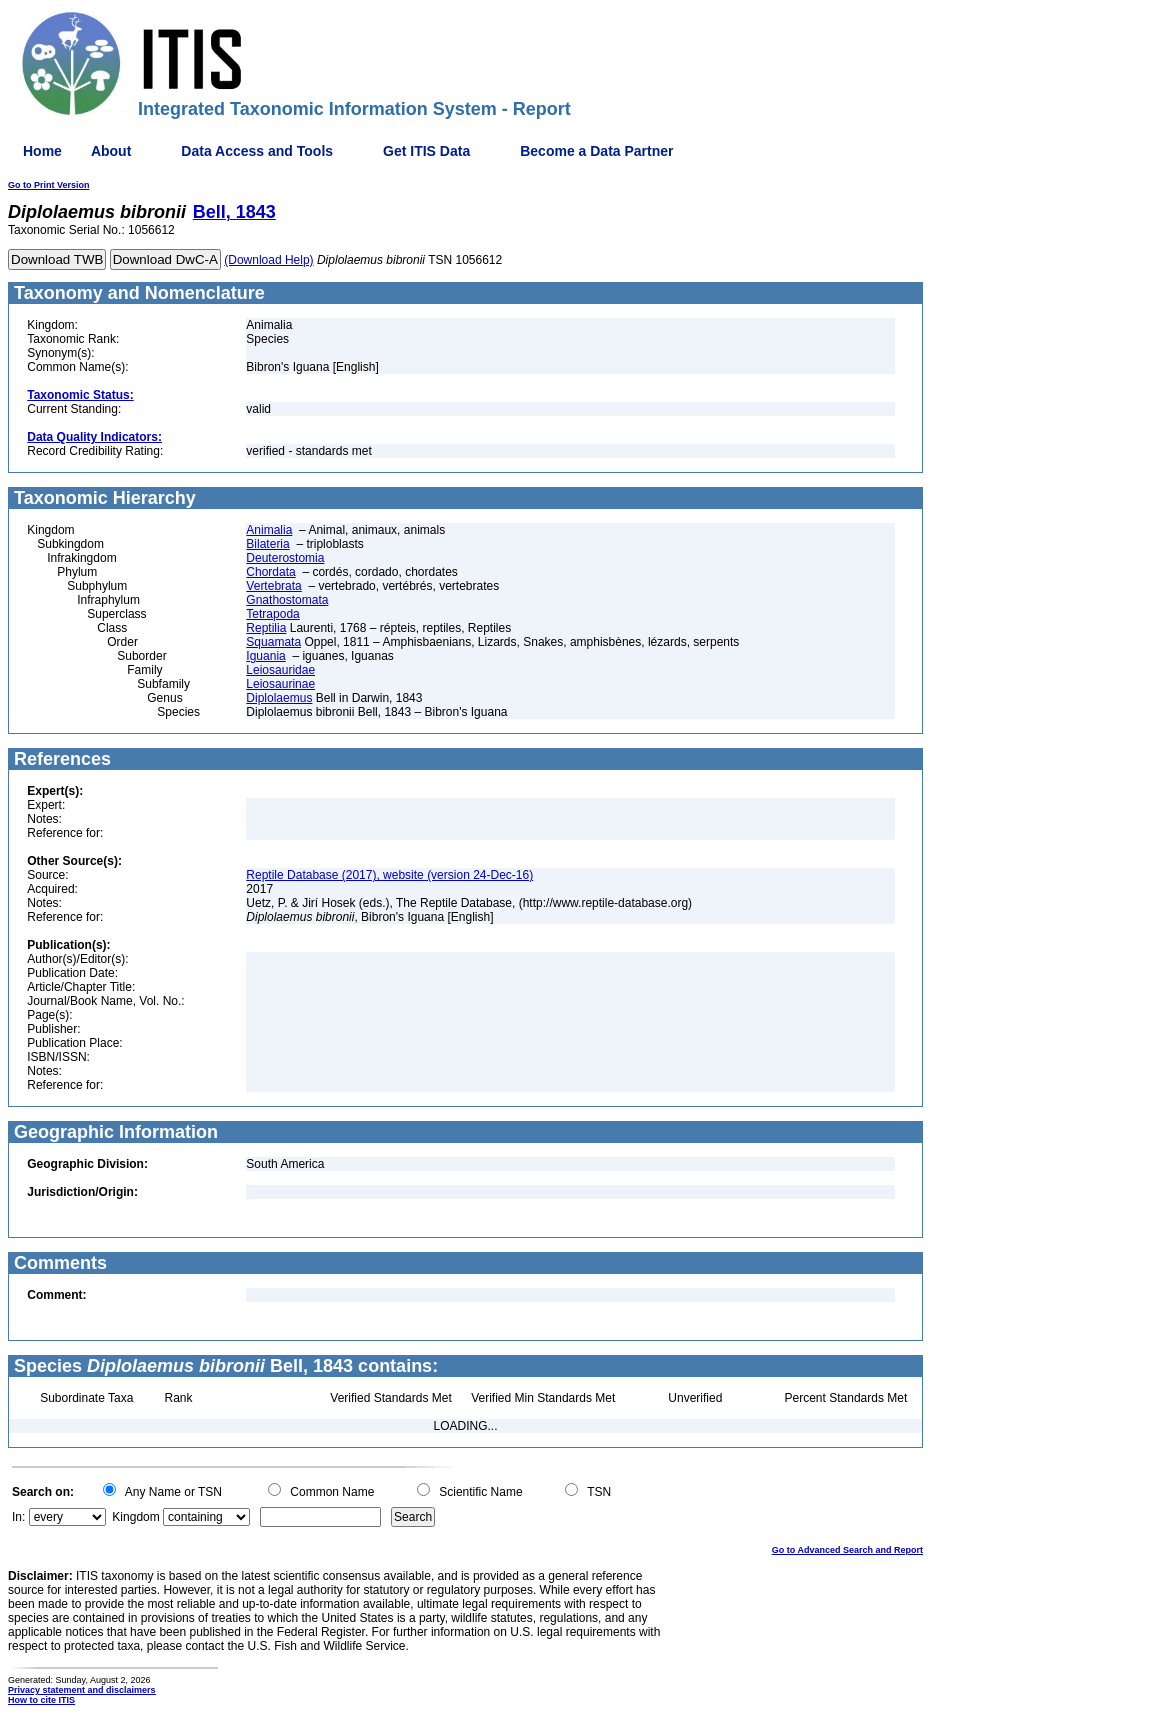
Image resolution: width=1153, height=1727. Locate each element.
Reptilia (266, 628)
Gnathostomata (287, 600)
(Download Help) (268, 260)
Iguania (265, 656)
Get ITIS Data (426, 151)
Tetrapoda (272, 614)
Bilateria (267, 544)
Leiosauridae (280, 670)
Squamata (273, 642)
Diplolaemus (279, 698)
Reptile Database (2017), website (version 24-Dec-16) (389, 875)
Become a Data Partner (596, 151)
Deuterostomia (285, 558)
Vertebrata (273, 586)
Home (42, 151)
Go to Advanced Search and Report (847, 1550)
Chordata (270, 572)
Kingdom (135, 1517)
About (111, 151)
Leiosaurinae (280, 684)
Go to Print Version (49, 185)
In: (18, 1517)
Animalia (269, 530)
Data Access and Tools (257, 151)
